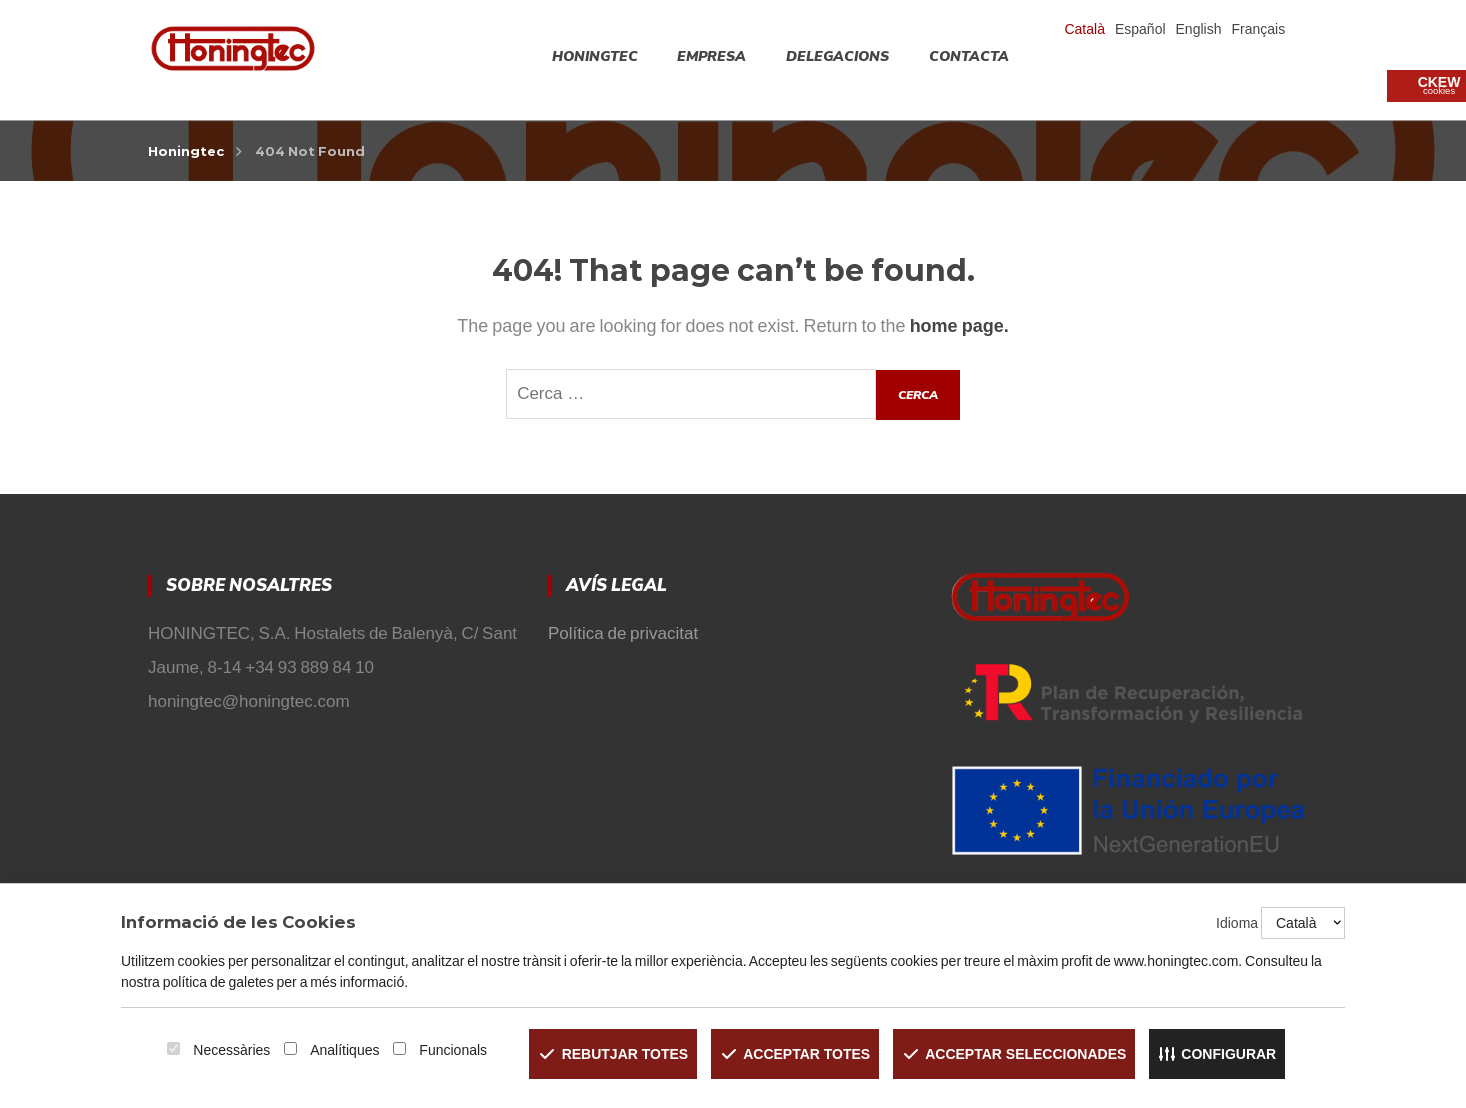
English (1199, 29)
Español (1140, 29)
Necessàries (231, 1050)
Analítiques (344, 1050)
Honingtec (186, 151)
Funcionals (453, 1050)
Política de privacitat (623, 633)
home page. (959, 326)
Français (1258, 29)
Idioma (1237, 923)
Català (1084, 29)
